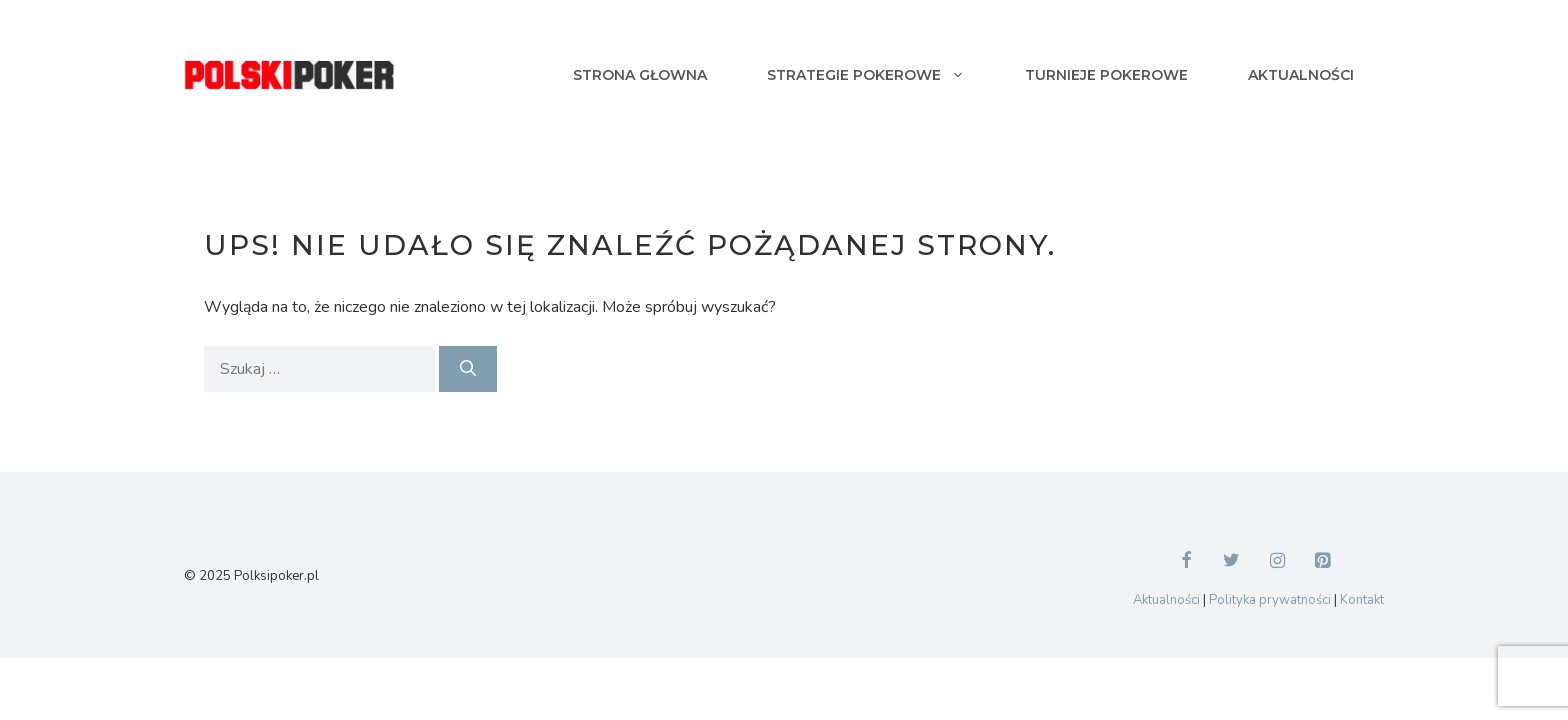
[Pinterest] (1323, 562)
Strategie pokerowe (881, 75)
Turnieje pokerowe (1106, 75)
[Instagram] (1278, 562)
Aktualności (1301, 75)
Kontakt (1362, 600)
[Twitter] (1232, 562)
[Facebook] (1186, 562)
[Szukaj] (468, 369)
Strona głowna (640, 75)
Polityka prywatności (1270, 600)
